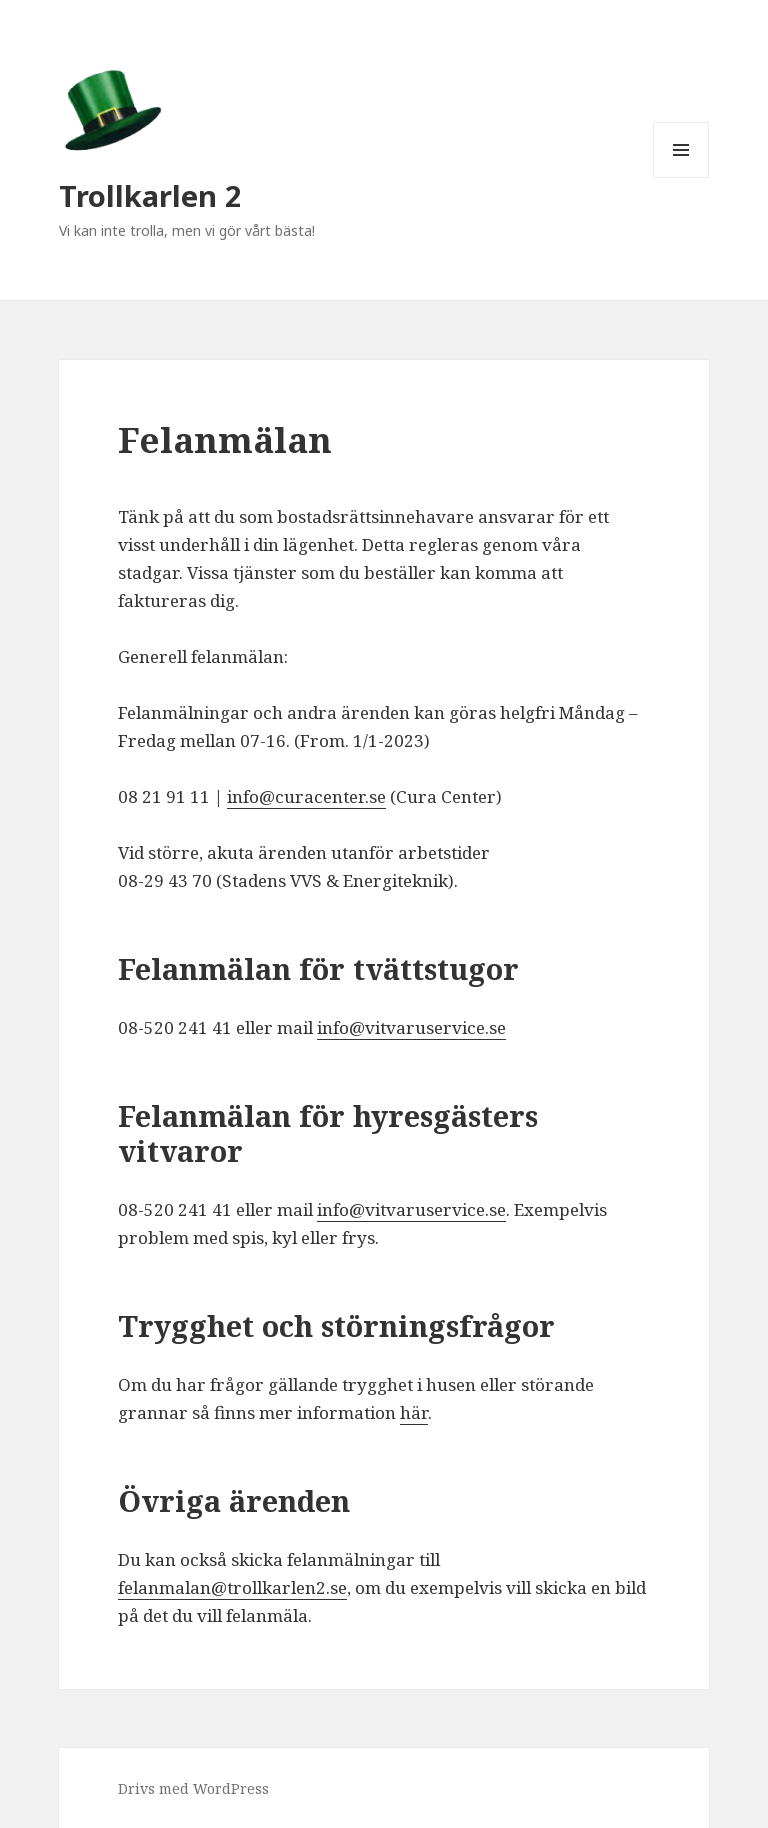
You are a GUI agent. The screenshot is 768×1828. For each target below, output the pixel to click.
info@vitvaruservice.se (411, 1027)
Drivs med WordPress (193, 1788)
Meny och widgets (681, 177)
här (414, 1412)
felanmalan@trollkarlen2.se (232, 1587)
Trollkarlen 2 (150, 195)
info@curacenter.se (306, 796)
